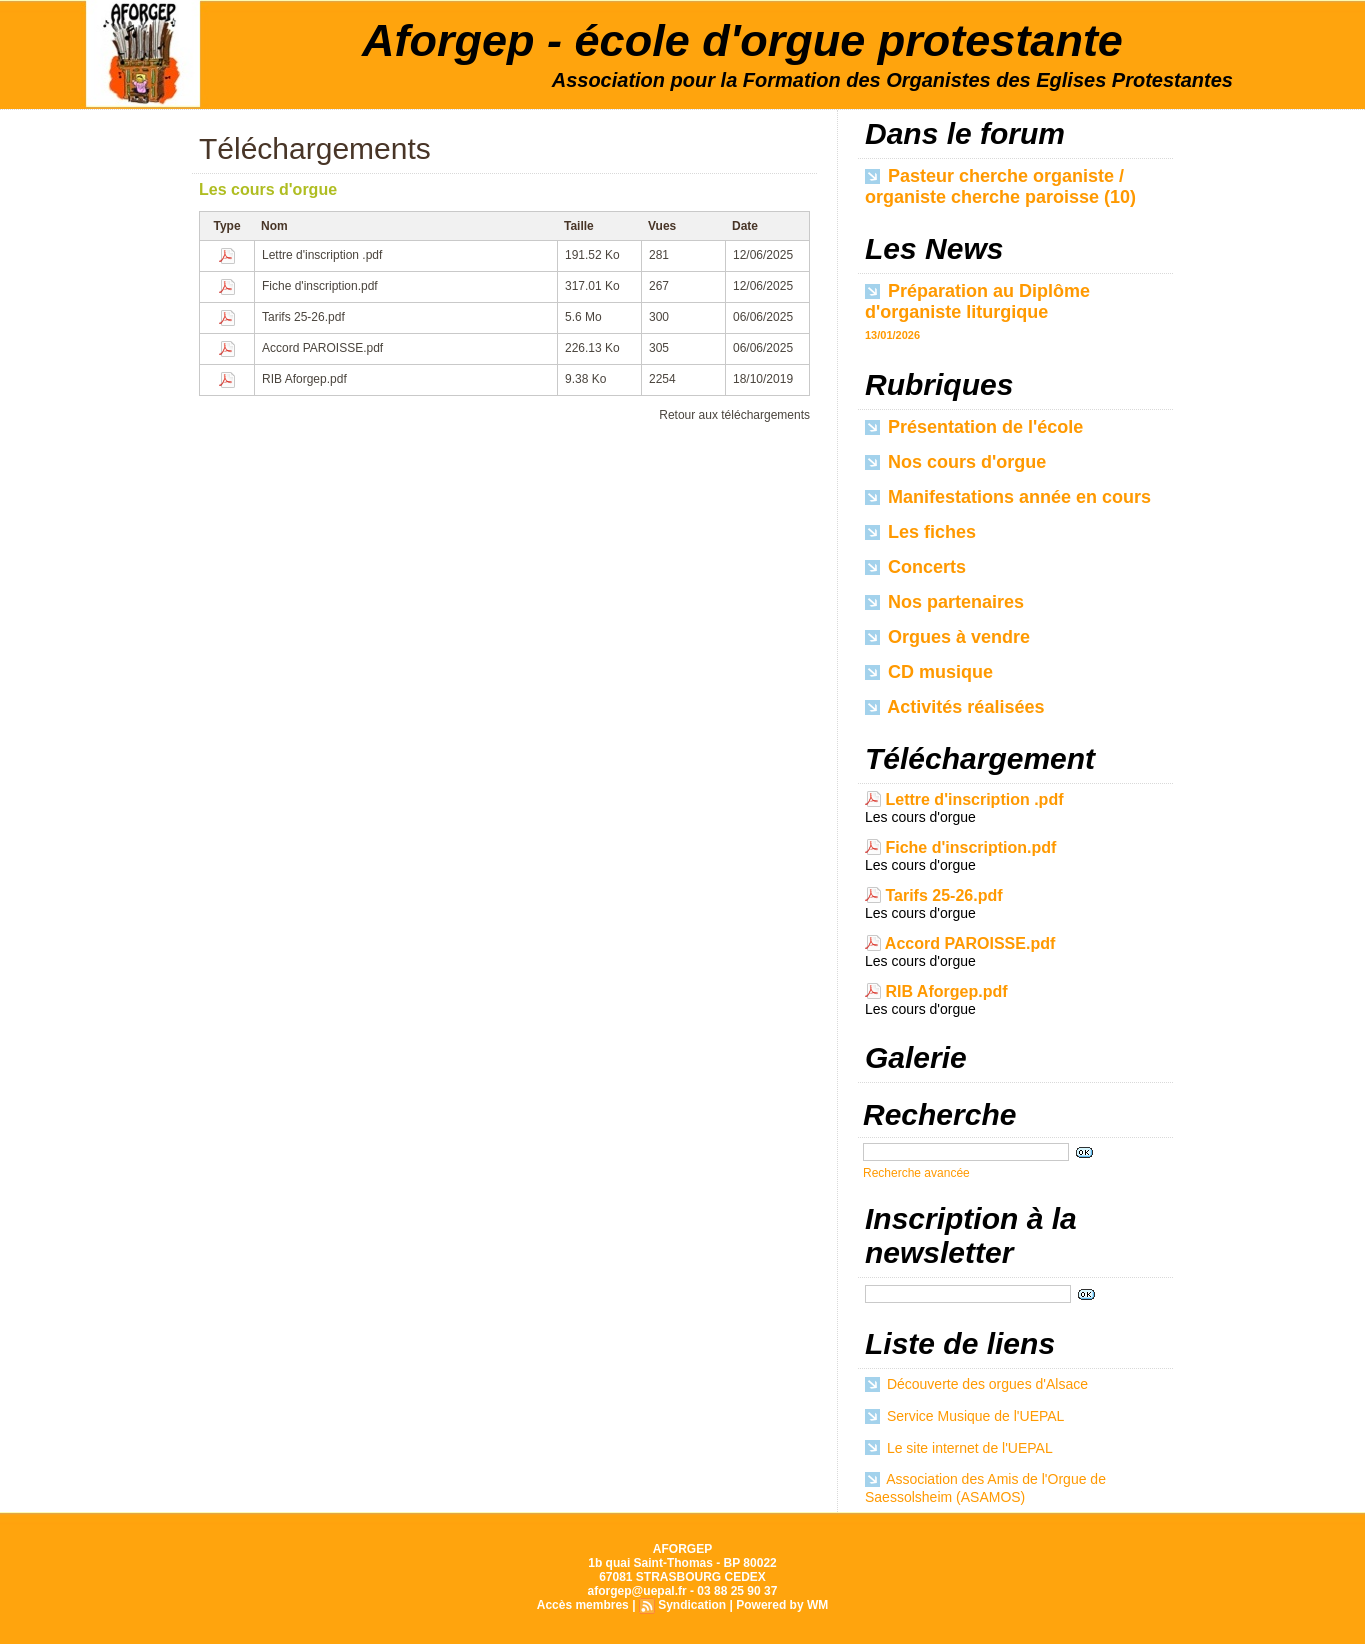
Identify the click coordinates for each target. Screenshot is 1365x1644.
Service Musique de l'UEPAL (976, 1416)
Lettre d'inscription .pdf (322, 255)
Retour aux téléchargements (734, 415)
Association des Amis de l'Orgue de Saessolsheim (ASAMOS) (985, 1488)
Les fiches (920, 532)
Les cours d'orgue (268, 189)
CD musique (929, 672)
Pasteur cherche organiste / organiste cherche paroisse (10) (1000, 186)
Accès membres (583, 1605)
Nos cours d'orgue (955, 462)
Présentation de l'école (974, 427)
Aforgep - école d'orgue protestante (742, 40)
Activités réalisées (954, 707)
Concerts (915, 567)
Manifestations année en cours (1008, 497)
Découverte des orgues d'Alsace (987, 1384)
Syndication (692, 1605)
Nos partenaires (944, 602)
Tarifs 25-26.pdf (303, 317)
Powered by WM (782, 1605)
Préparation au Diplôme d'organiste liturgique (977, 301)
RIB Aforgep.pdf (304, 379)
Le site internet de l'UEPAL (970, 1448)
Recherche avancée (916, 1173)
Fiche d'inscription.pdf (320, 286)
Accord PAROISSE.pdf (322, 348)
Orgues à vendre (947, 637)
